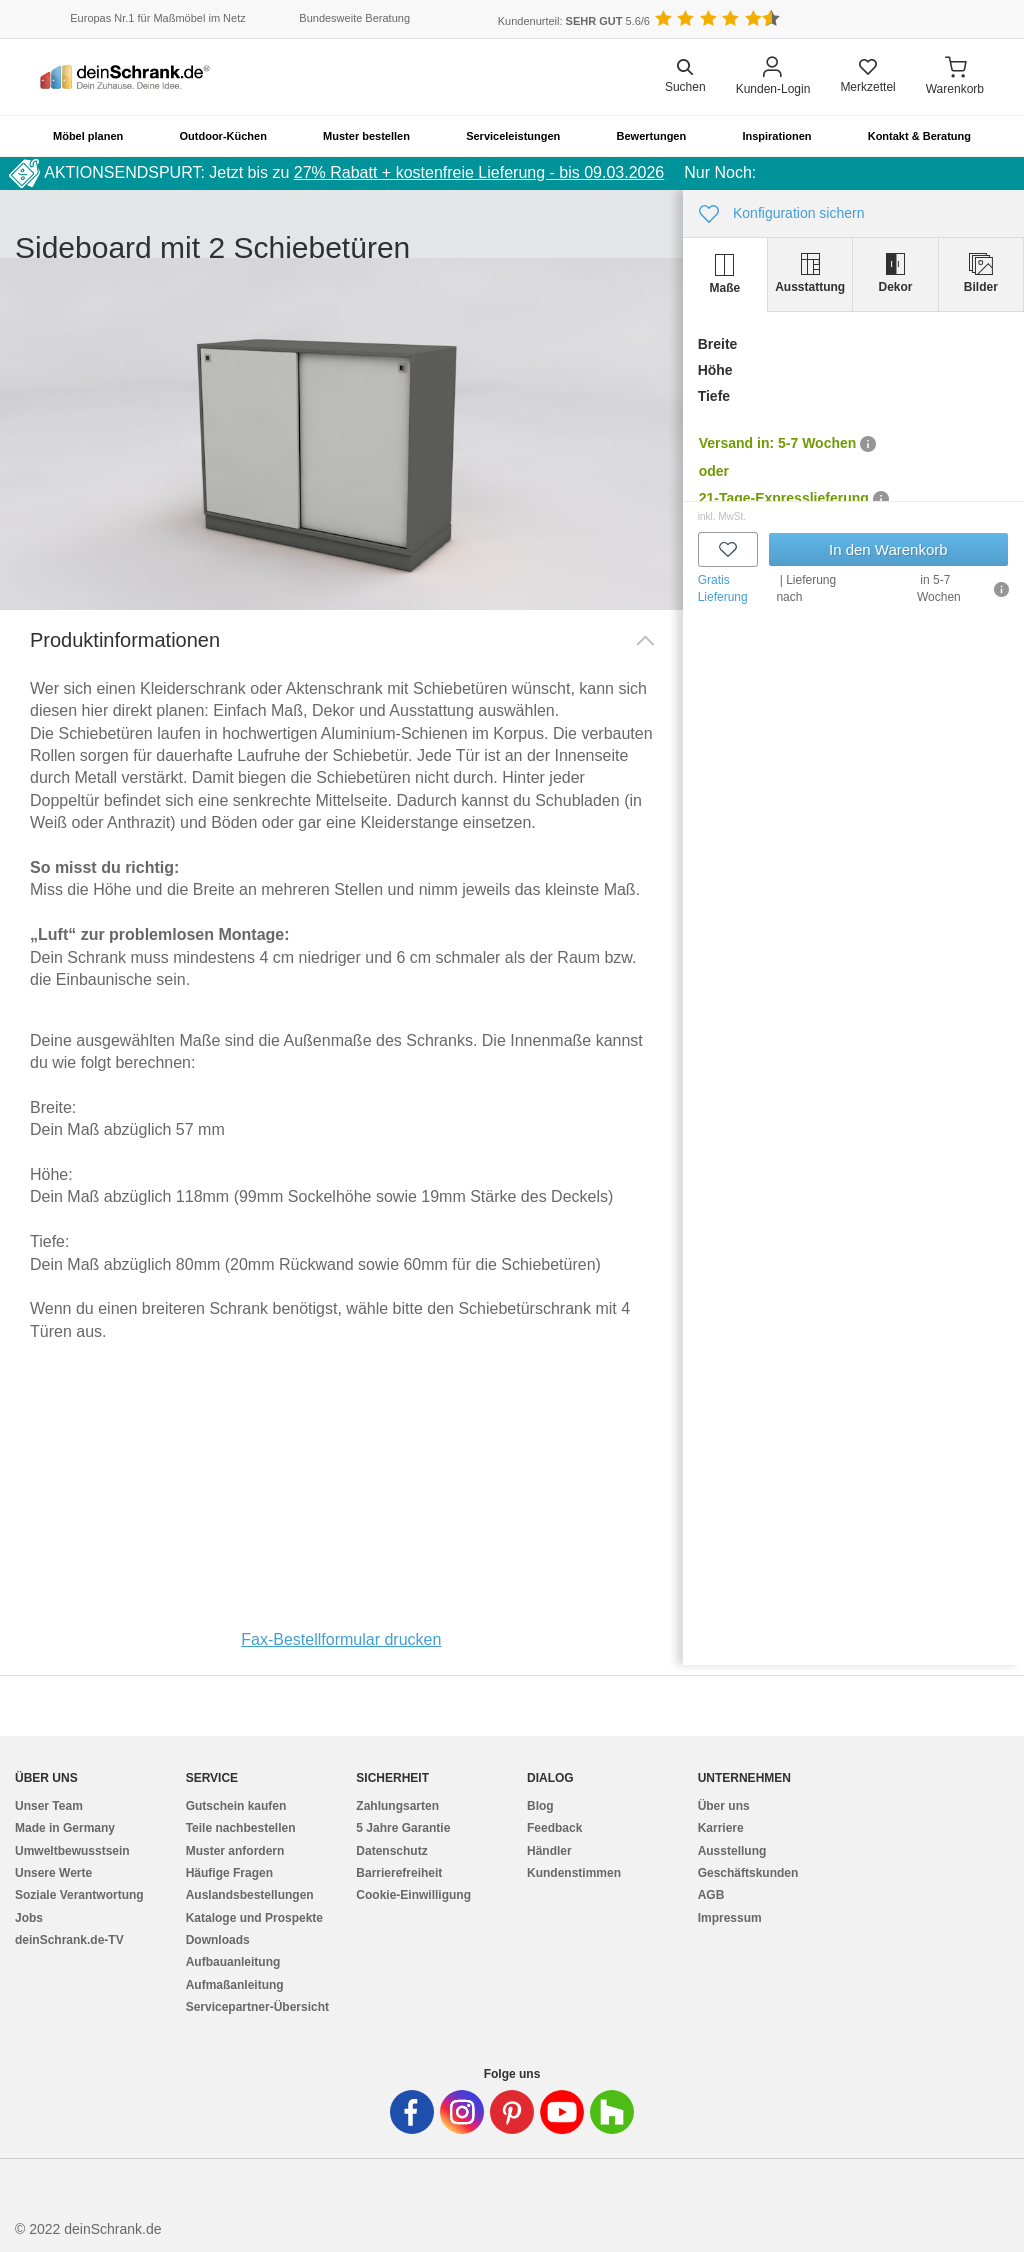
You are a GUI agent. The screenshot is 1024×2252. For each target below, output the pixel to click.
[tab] (725, 274)
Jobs (29, 1918)
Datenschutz (391, 1851)
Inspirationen (776, 136)
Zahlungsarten (397, 1806)
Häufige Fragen (229, 1873)
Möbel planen (88, 136)
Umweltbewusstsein (72, 1851)
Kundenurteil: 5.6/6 (574, 21)
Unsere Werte (53, 1873)
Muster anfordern (235, 1851)
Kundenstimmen (574, 1873)
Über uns (724, 1806)
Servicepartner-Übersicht (257, 2007)
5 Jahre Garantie (403, 1828)
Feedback (554, 1828)
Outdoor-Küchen (223, 136)
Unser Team (49, 1806)
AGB (711, 1895)
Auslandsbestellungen (250, 1895)
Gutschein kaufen (236, 1806)
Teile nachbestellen (241, 1828)
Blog (540, 1806)
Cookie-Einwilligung (413, 1895)
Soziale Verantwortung (79, 1895)
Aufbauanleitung (233, 1962)
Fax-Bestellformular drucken (341, 1639)
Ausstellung (732, 1851)
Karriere (721, 1828)
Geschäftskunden (748, 1873)
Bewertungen (652, 136)
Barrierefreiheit (399, 1873)
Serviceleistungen (513, 136)
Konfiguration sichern (782, 214)
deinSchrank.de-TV (69, 1940)
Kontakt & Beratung (919, 136)
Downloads (218, 1940)
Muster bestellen (366, 136)
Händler (549, 1851)
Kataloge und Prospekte (254, 1918)
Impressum (730, 1918)
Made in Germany (65, 1828)
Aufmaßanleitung (235, 1985)
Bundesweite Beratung (354, 18)
